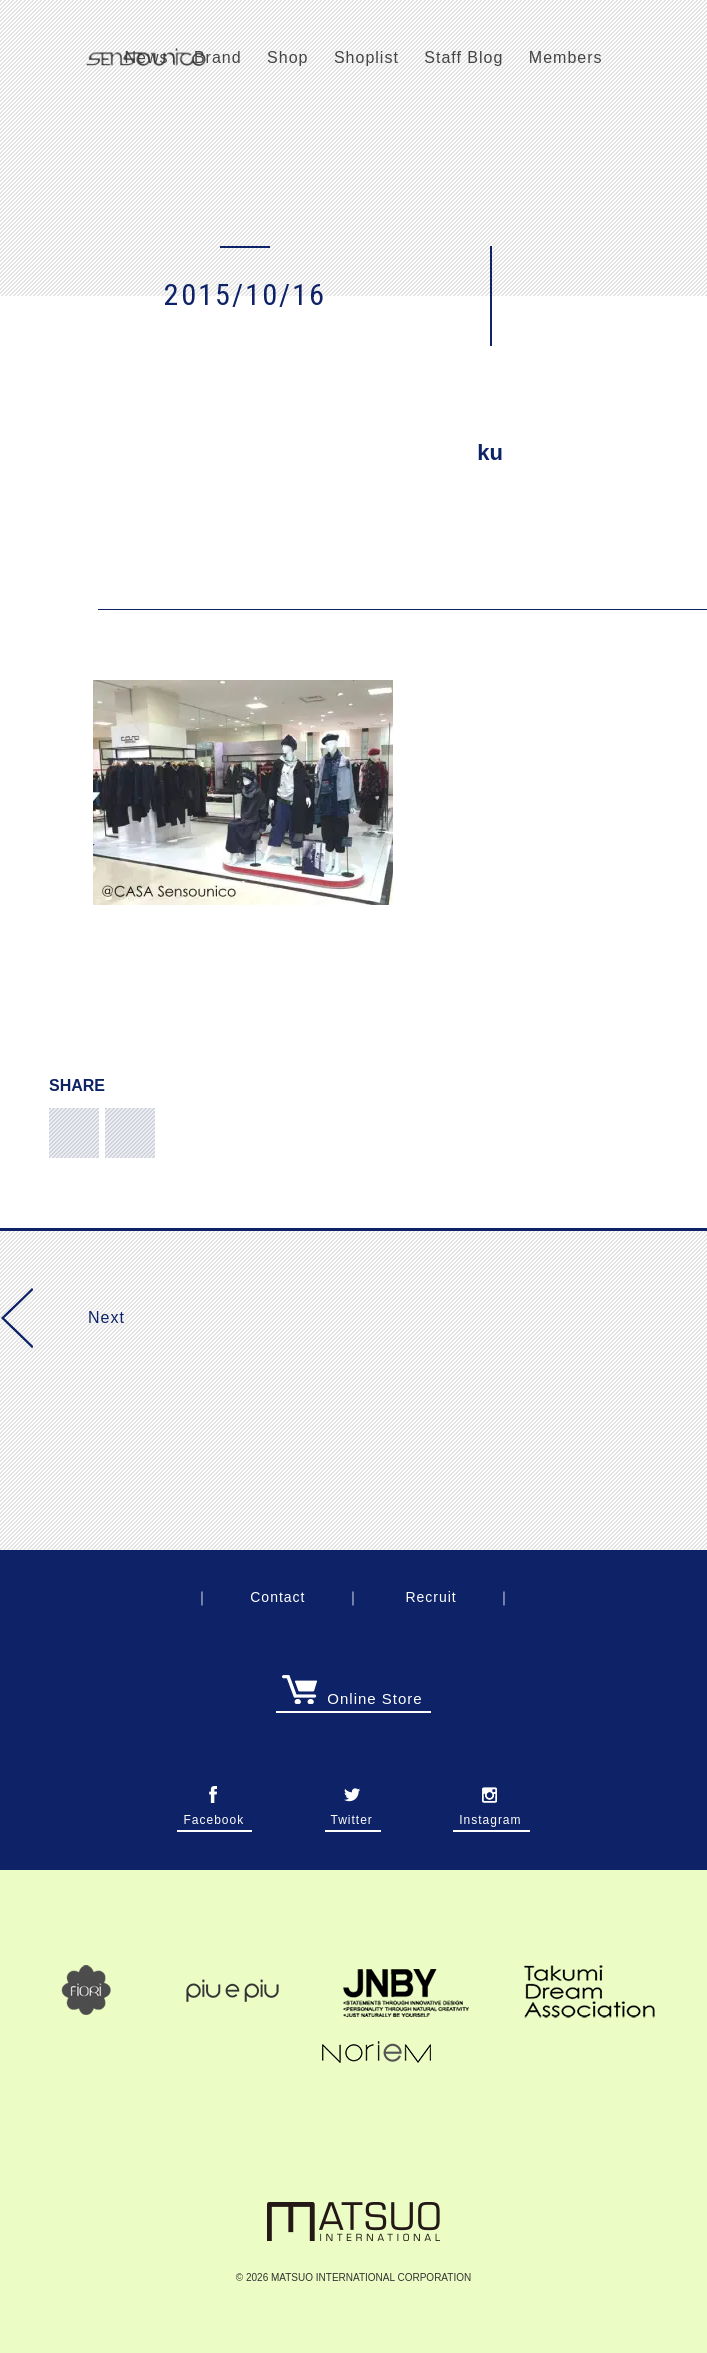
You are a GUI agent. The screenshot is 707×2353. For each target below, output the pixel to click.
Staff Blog (463, 57)
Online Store (352, 1698)
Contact (277, 1597)
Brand (218, 57)
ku (490, 452)
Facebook (213, 1814)
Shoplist (366, 57)
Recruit (430, 1597)
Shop (287, 57)
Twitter (352, 1814)
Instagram (490, 1814)
